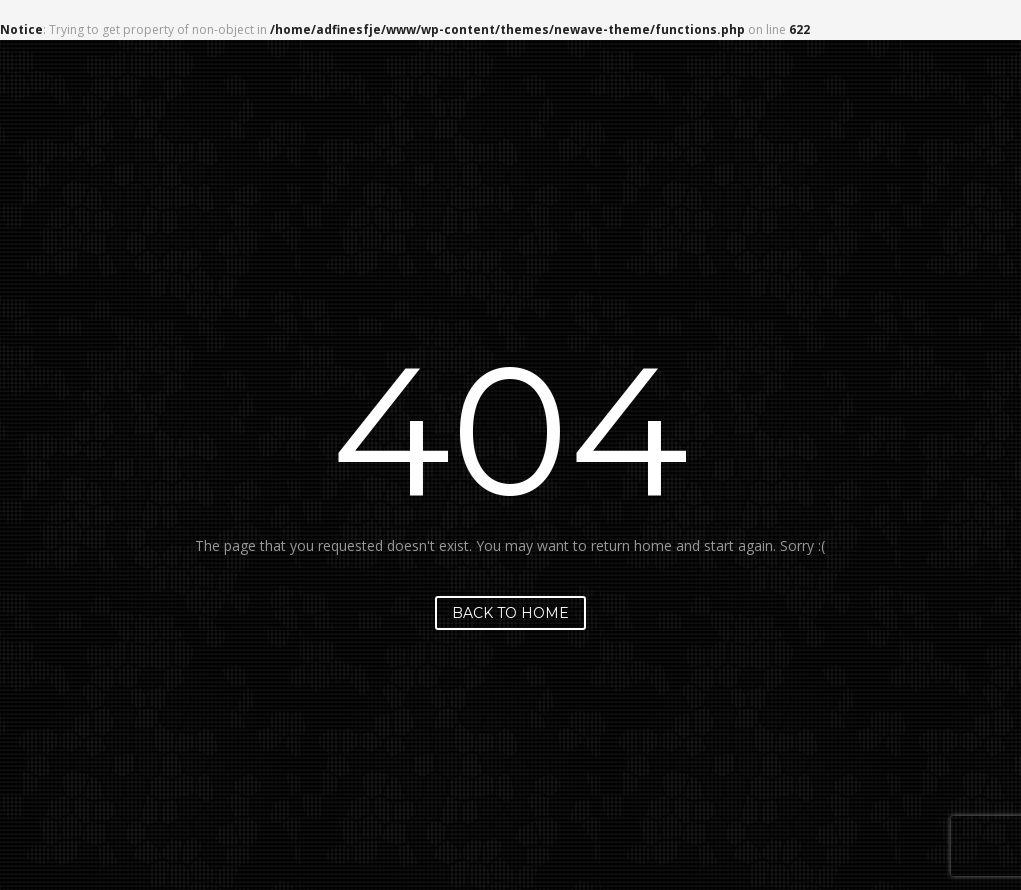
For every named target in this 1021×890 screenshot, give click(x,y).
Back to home (510, 613)
